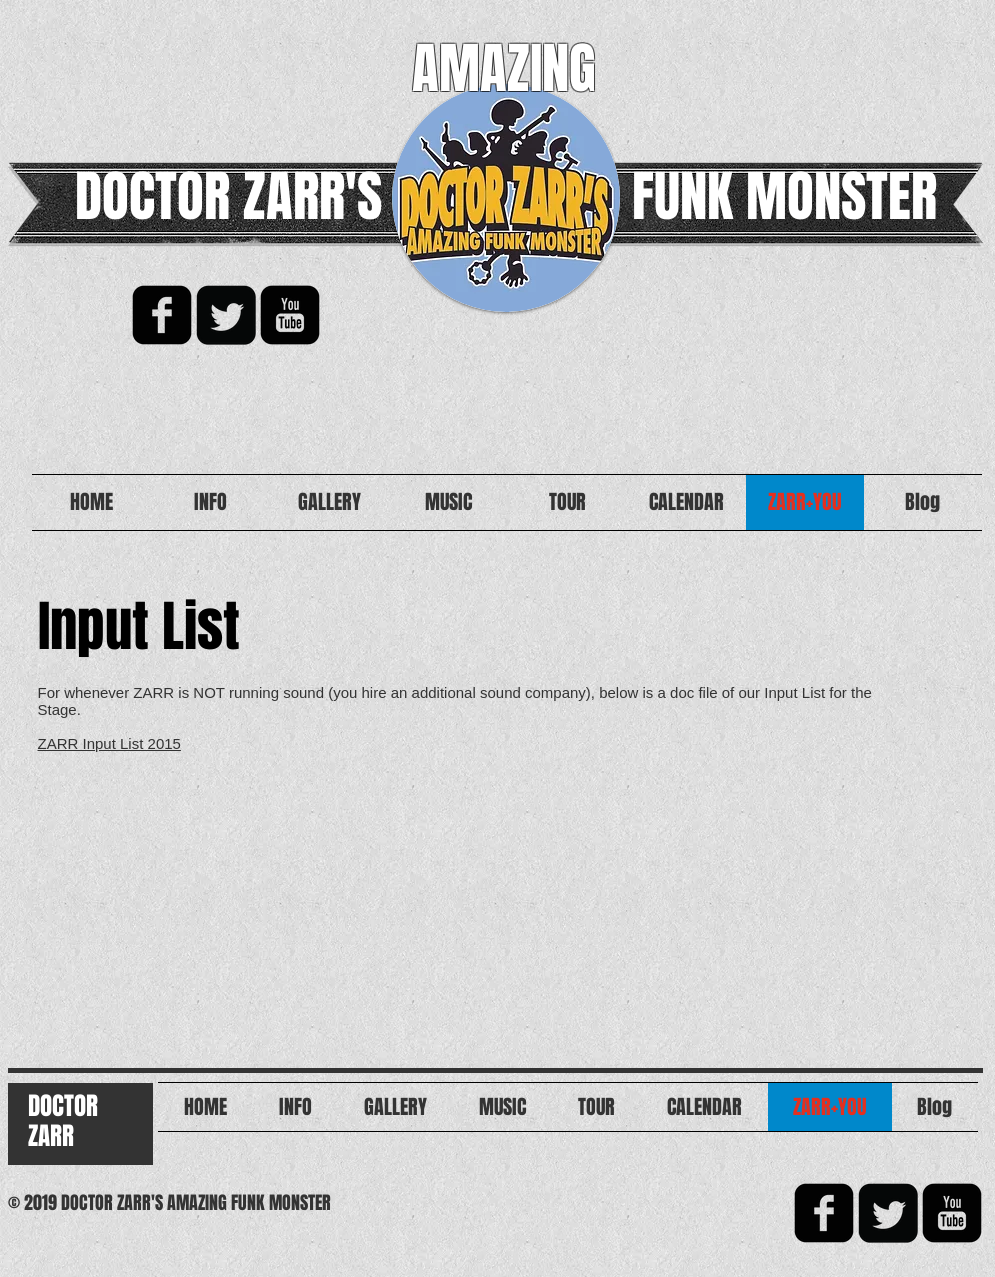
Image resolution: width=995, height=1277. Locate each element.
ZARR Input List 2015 (109, 743)
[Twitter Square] (226, 315)
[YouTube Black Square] (290, 315)
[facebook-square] (162, 315)
